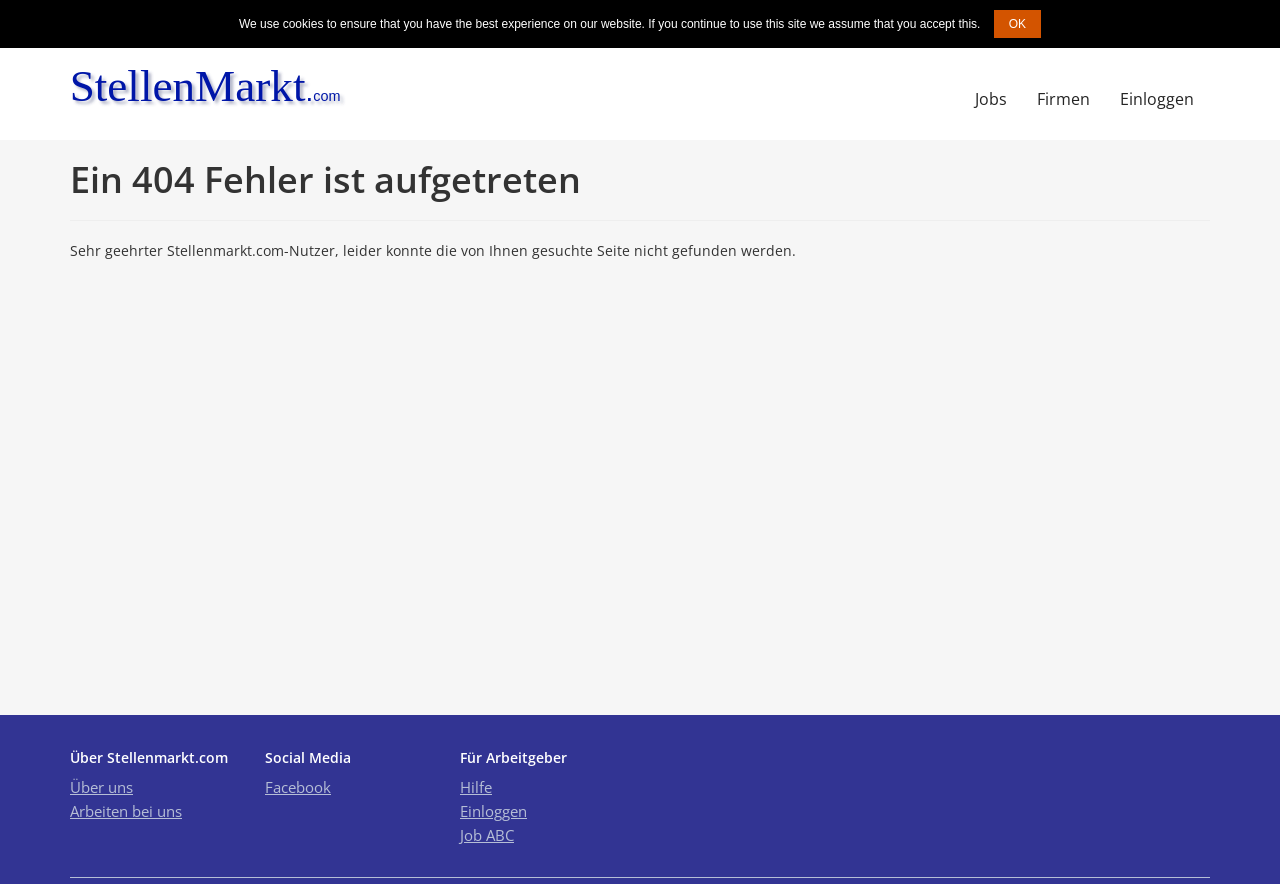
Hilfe (476, 787)
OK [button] (1017, 24)
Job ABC (487, 835)
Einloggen (1157, 99)
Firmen (1063, 99)
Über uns (101, 787)
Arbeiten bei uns (126, 811)
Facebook (298, 787)
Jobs (991, 99)
